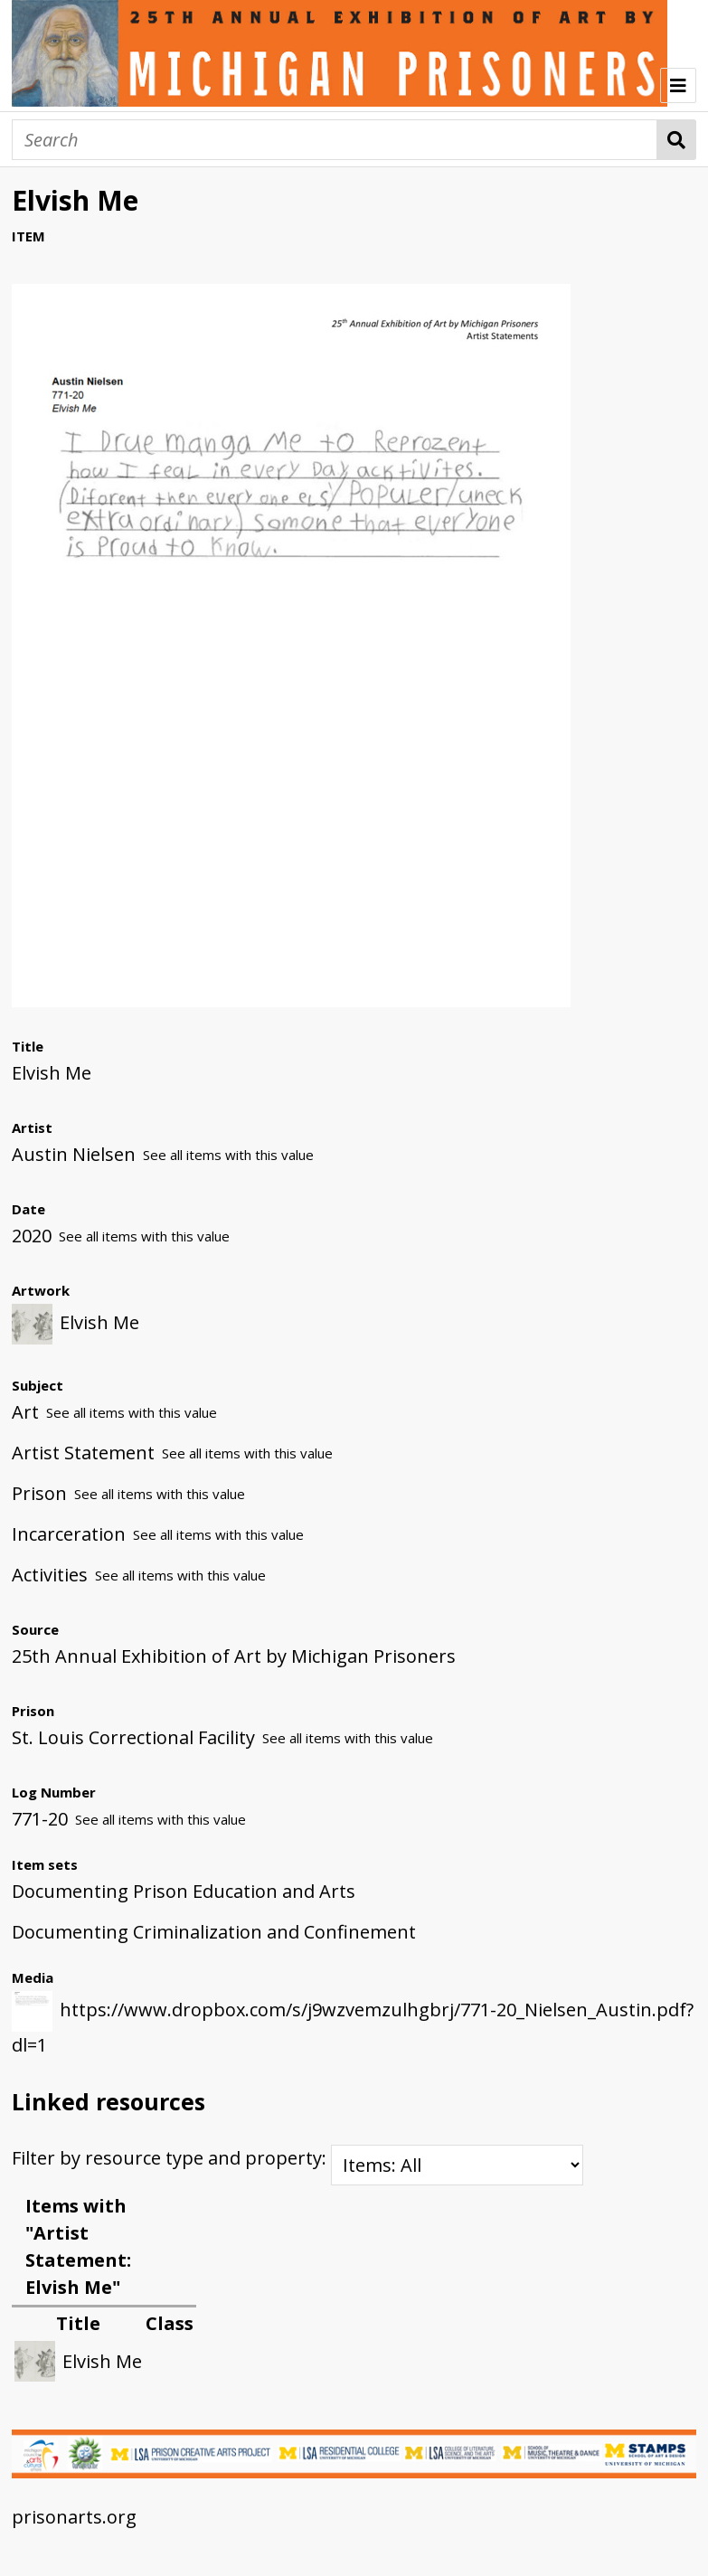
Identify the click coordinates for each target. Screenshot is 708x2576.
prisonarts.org (74, 2517)
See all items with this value (228, 1155)
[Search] (334, 139)
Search (676, 139)
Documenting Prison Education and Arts (183, 1891)
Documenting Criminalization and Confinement (214, 1932)
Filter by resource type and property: (297, 2158)
